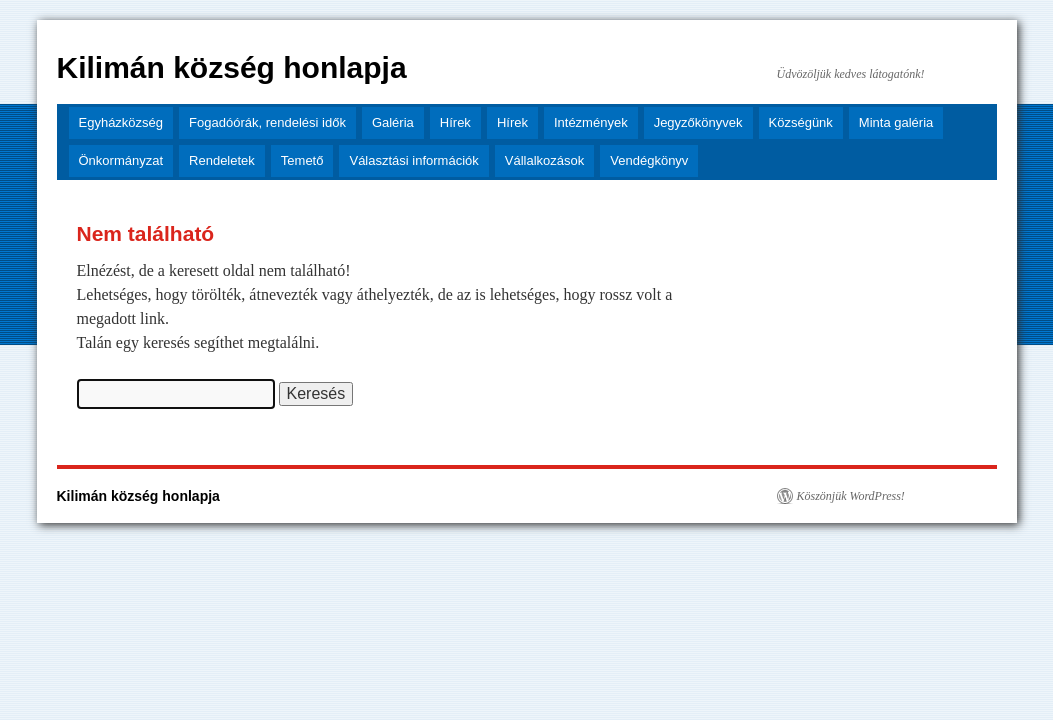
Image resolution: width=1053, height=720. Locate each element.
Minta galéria (896, 122)
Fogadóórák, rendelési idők (267, 122)
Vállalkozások (545, 160)
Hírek (455, 122)
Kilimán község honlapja (232, 67)
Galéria (393, 122)
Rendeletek (222, 160)
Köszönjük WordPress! (851, 496)
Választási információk (413, 160)
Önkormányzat (121, 160)
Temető (302, 160)
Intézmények (591, 122)
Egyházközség (121, 122)
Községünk (801, 122)
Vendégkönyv (649, 160)
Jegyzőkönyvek (698, 122)
